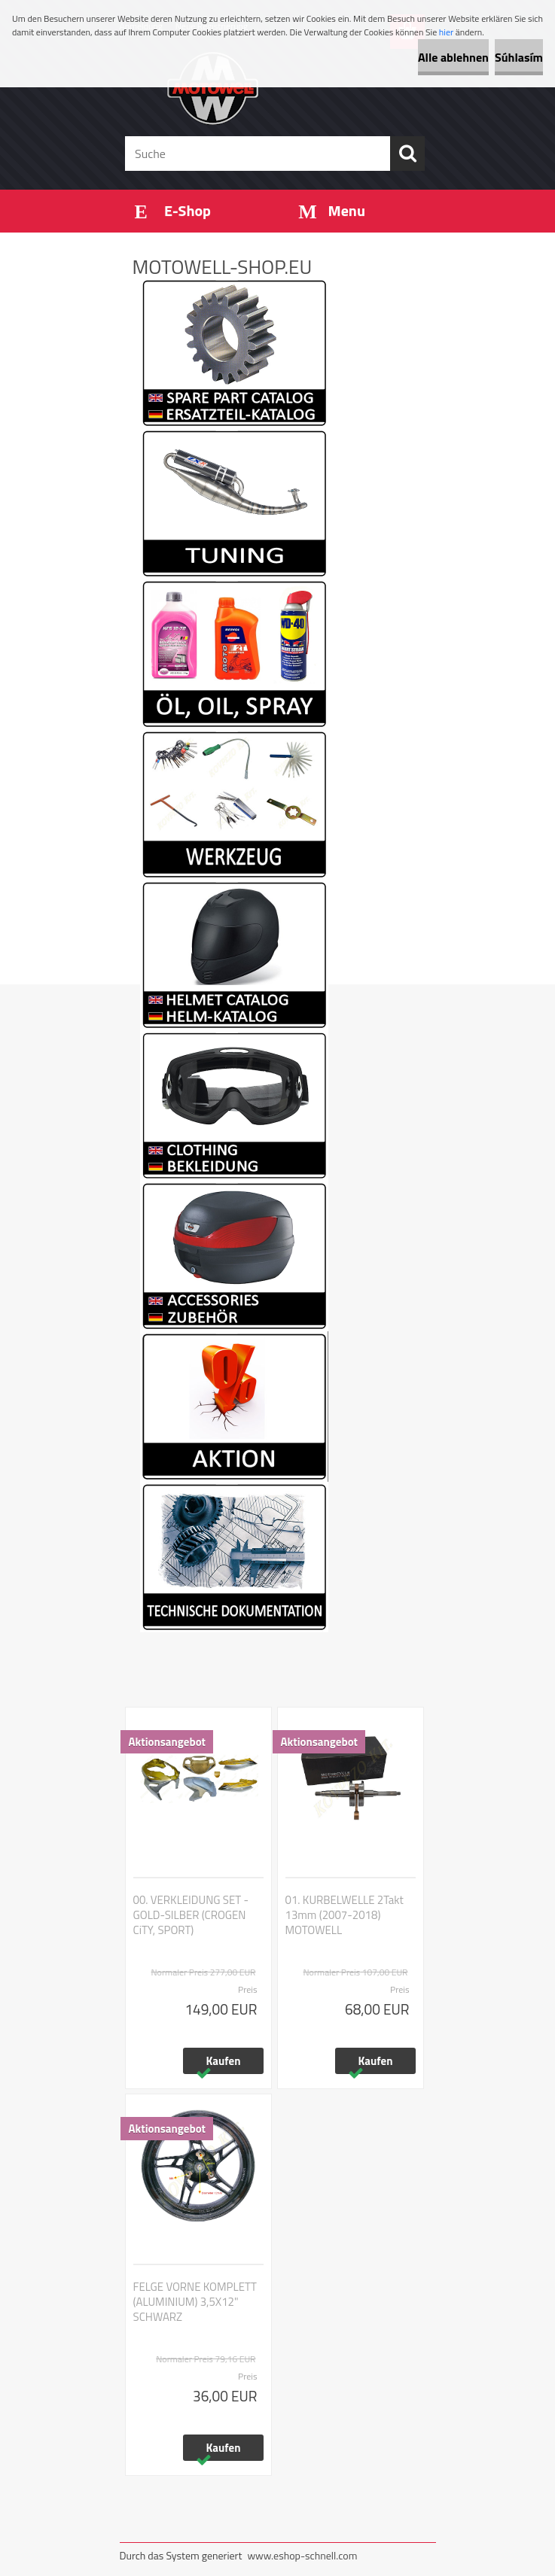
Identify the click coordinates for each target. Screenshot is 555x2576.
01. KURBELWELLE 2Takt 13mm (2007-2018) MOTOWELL (344, 1915)
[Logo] (268, 87)
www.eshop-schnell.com (302, 2555)
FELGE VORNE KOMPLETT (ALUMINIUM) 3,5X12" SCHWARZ (195, 2302)
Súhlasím (519, 57)
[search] (407, 153)
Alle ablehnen (453, 57)
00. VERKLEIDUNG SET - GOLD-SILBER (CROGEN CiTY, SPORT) (191, 1915)
